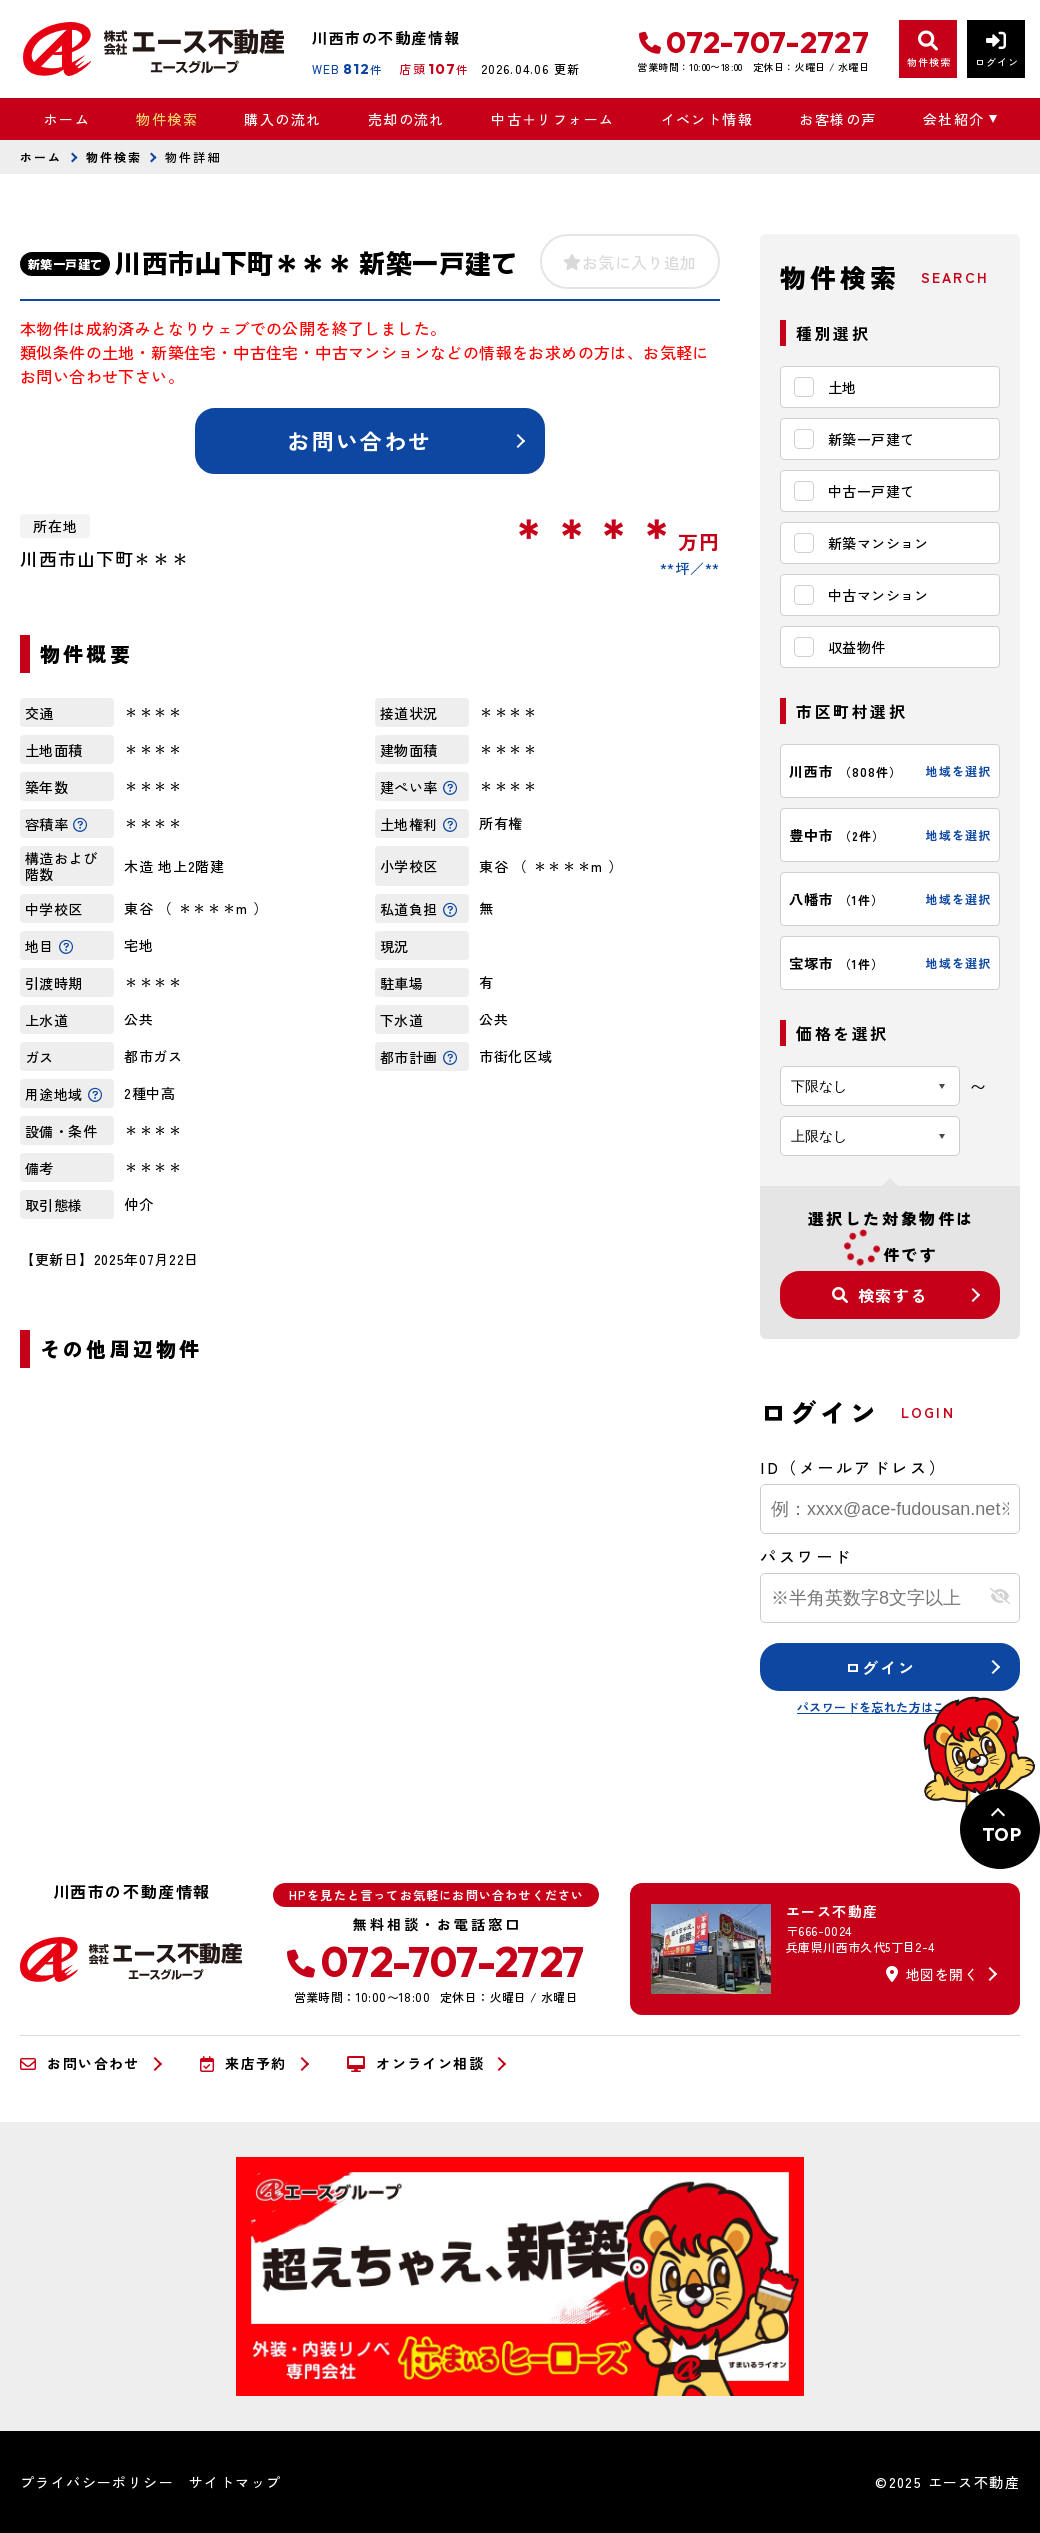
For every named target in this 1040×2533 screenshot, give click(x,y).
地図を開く (932, 1974)
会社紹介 (954, 119)
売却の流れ (406, 119)
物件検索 (167, 119)
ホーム (67, 119)
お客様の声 (837, 119)
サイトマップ (235, 2482)
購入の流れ (282, 119)
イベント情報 (707, 119)
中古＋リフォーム (552, 119)
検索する (880, 1295)
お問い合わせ (359, 440)
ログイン (880, 1667)
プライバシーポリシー (97, 2482)
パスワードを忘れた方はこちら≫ (890, 1706)
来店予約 (243, 2064)
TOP (1001, 1834)
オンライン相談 (415, 2064)
